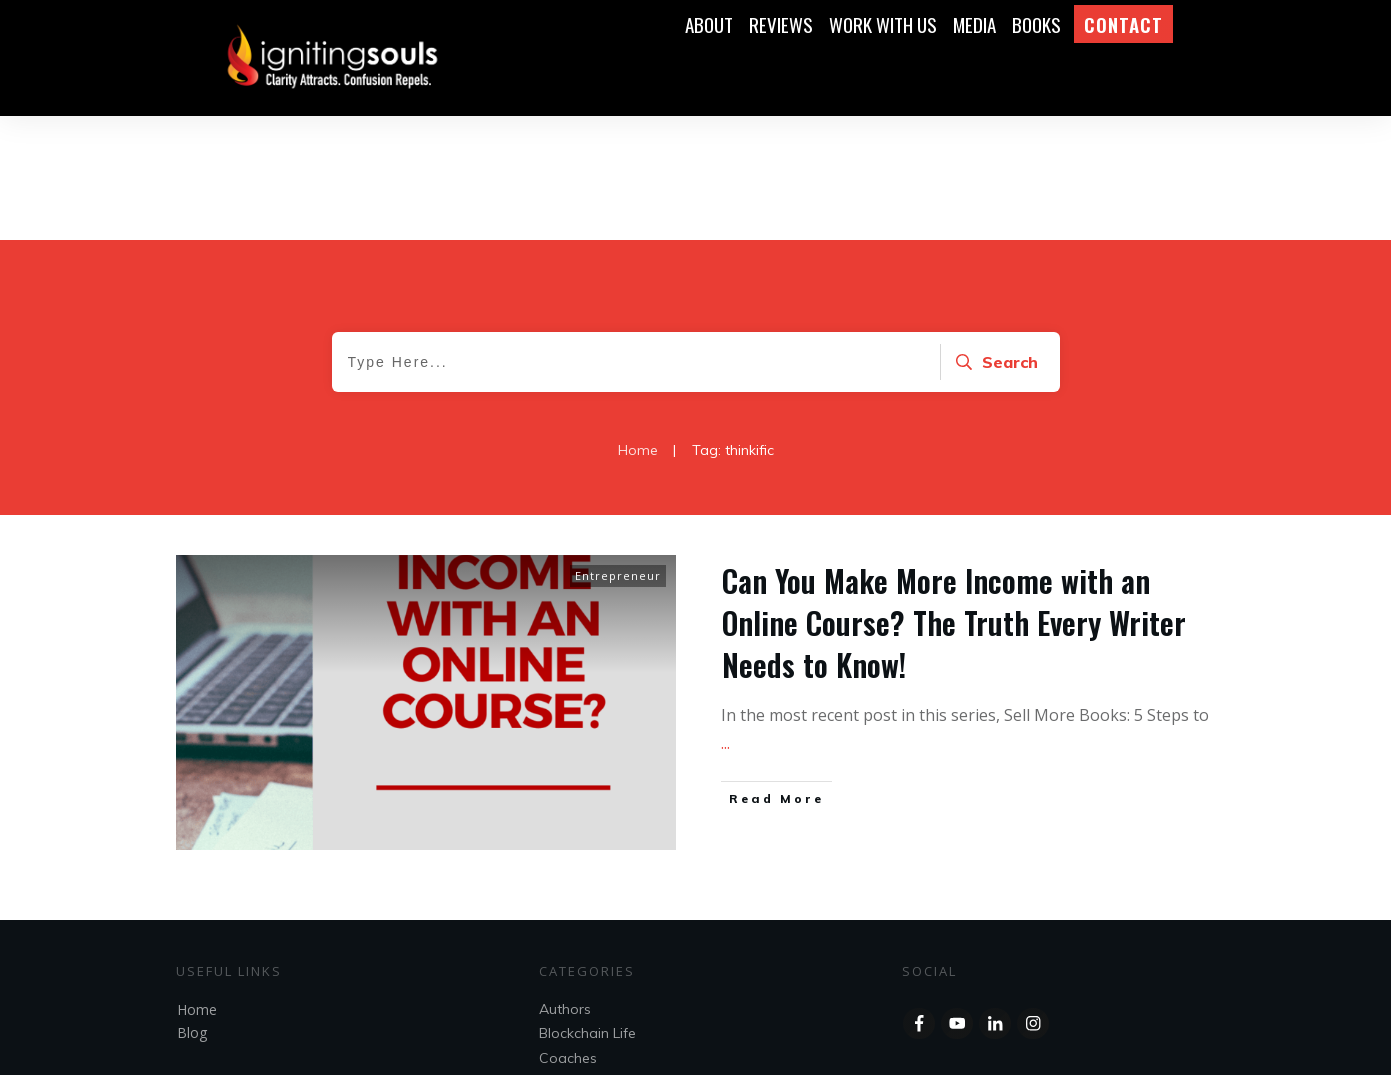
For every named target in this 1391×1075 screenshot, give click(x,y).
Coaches (568, 934)
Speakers (570, 982)
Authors (565, 885)
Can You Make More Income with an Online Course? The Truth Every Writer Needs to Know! (954, 498)
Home (197, 885)
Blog (192, 908)
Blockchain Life (587, 909)
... (725, 619)
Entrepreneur (618, 451)
